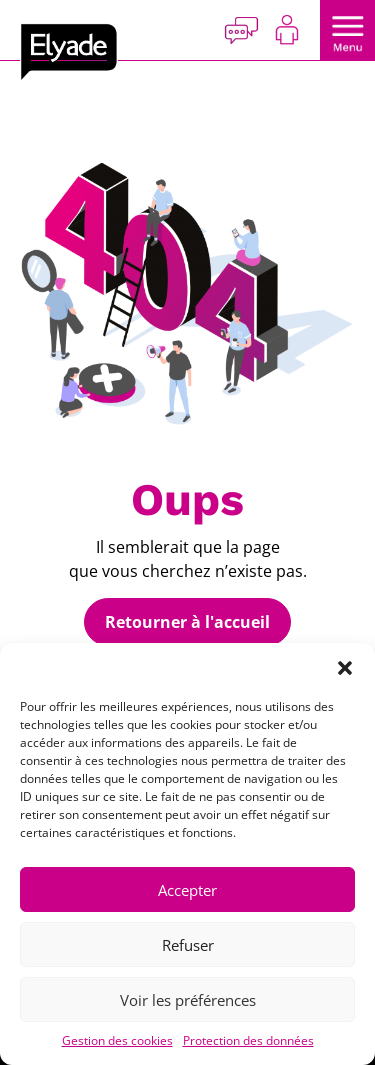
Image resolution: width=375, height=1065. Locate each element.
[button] (345, 668)
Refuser (188, 945)
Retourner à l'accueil (187, 622)
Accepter (187, 890)
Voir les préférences (188, 1000)
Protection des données (248, 1040)
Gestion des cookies (117, 1040)
